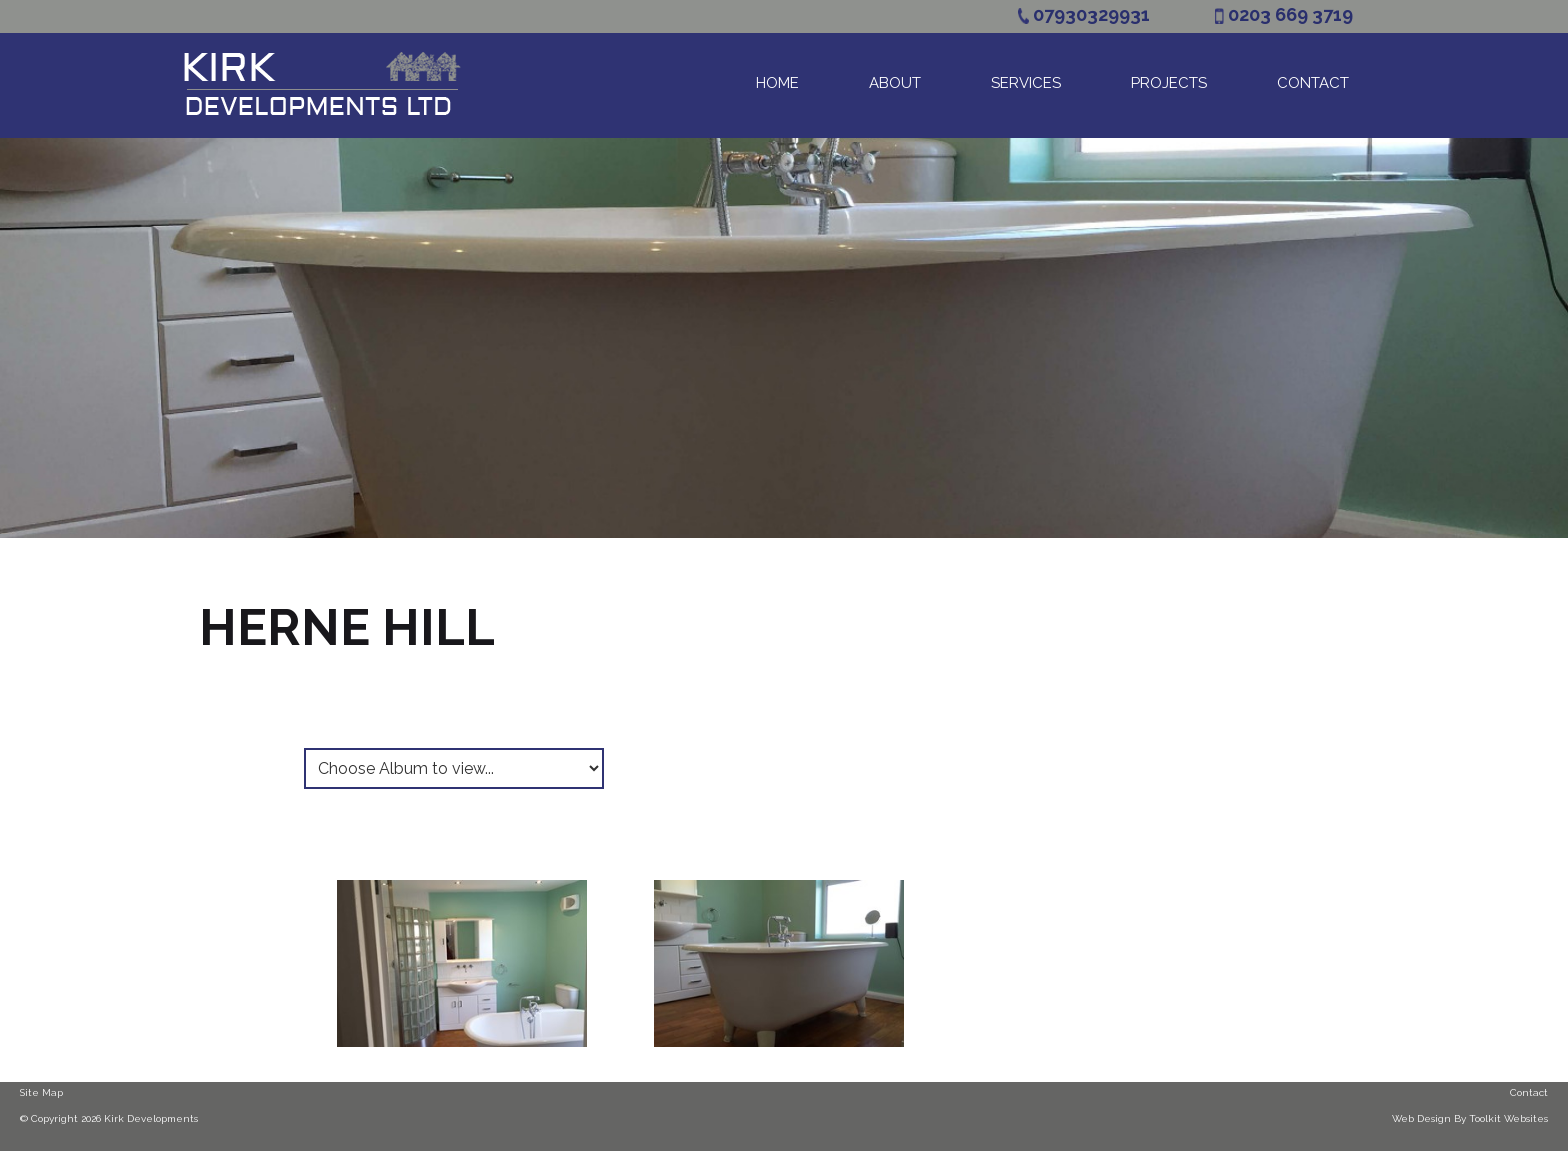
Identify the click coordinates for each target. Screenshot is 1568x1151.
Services (1026, 83)
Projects (1169, 83)
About (895, 83)
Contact (1313, 83)
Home (777, 83)
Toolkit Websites (1508, 1118)
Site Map (41, 1092)
